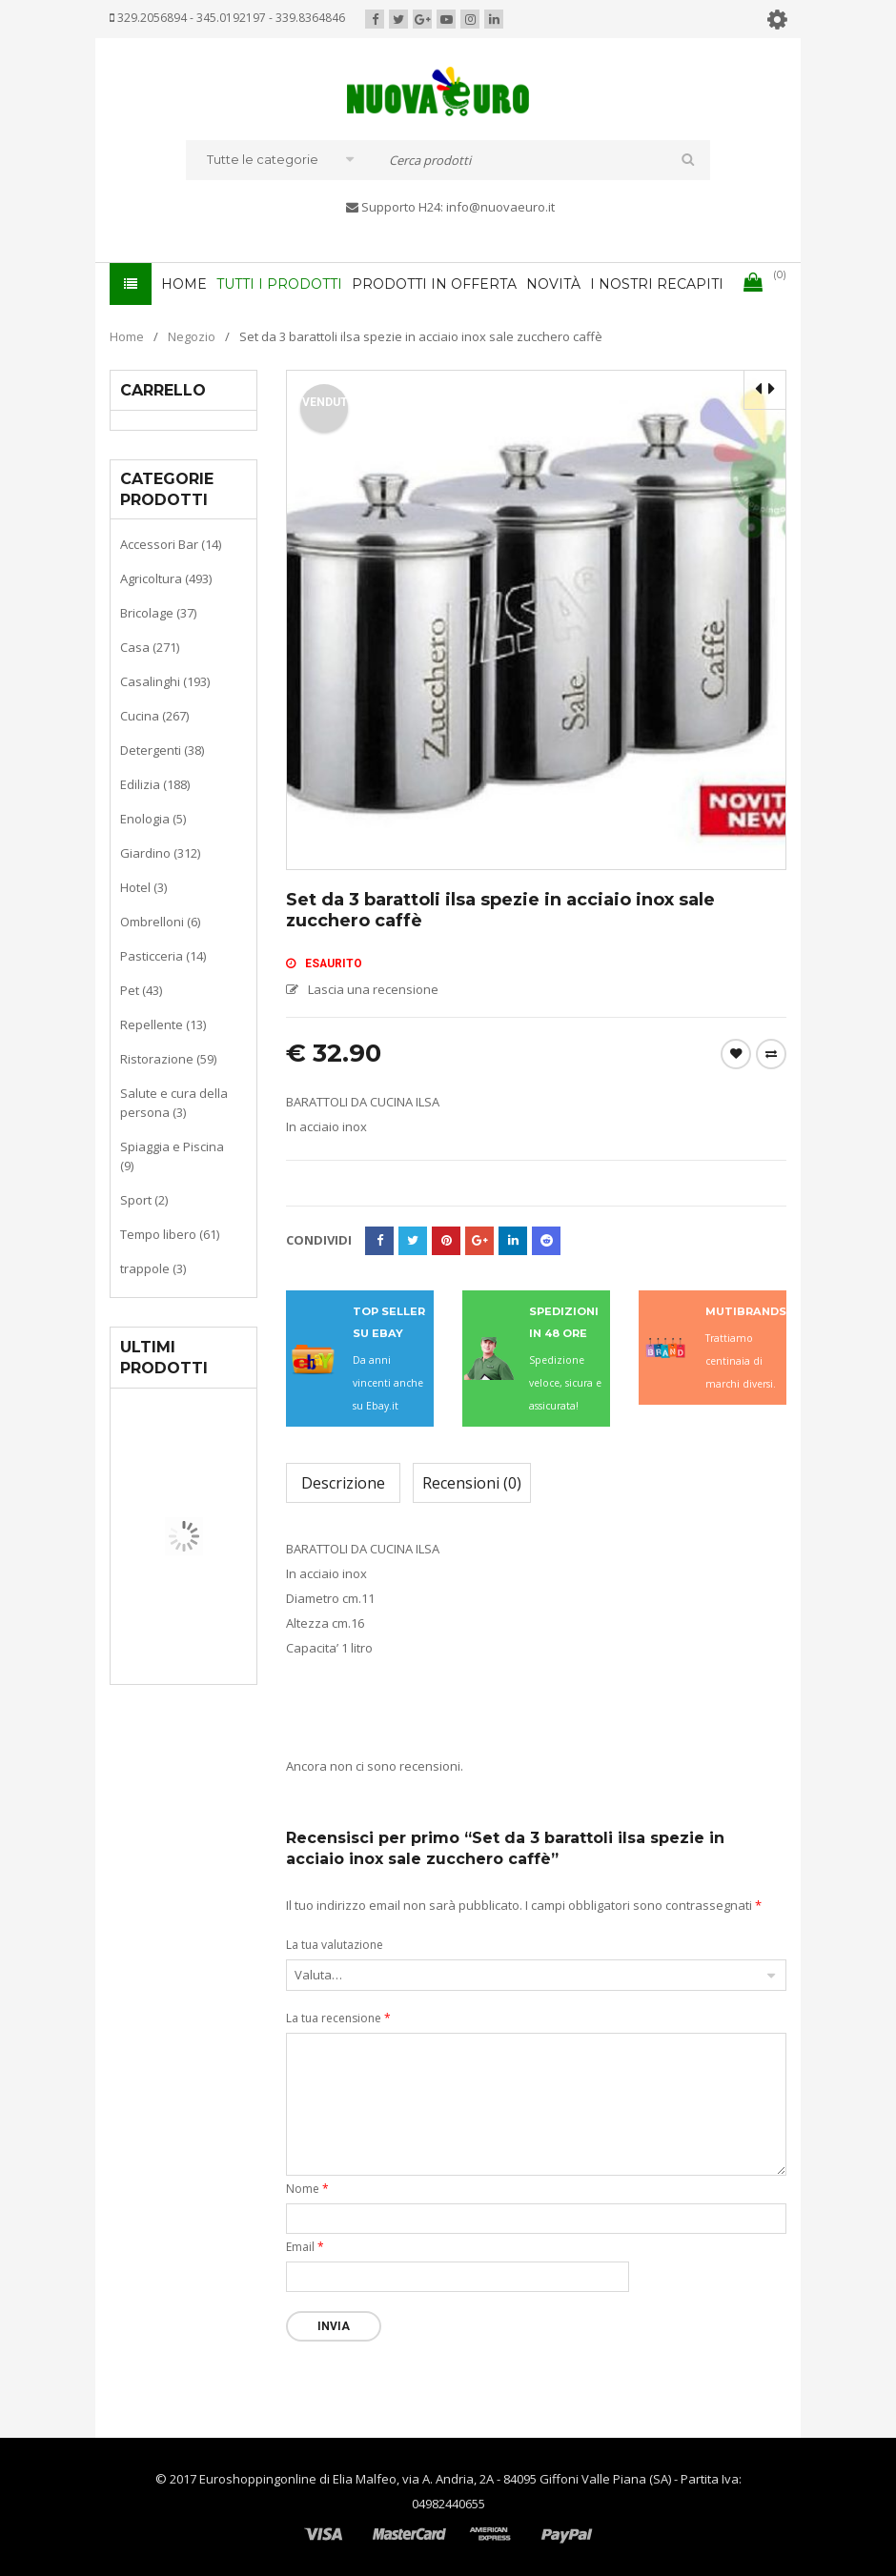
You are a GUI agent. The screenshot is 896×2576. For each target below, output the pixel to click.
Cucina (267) (154, 715)
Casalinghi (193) (165, 681)
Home (127, 336)
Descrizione (343, 1482)
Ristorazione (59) (168, 1058)
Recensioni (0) (471, 1482)
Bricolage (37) (158, 612)
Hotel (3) (143, 887)
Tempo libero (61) (169, 1234)
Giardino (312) (160, 853)
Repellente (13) (163, 1024)
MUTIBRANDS (745, 1311)
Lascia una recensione (373, 989)
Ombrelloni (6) (160, 921)
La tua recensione (338, 2018)
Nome (307, 2188)
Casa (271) (149, 647)
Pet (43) (141, 990)
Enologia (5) (153, 818)
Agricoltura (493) (166, 578)
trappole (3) (153, 1268)
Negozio (191, 336)
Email (305, 2247)
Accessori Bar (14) (170, 544)
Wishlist (736, 1054)
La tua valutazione (334, 1945)
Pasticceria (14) (163, 955)
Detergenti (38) (162, 750)
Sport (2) (144, 1199)
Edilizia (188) (155, 784)
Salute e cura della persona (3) (174, 1103)
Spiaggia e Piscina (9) (172, 1156)
